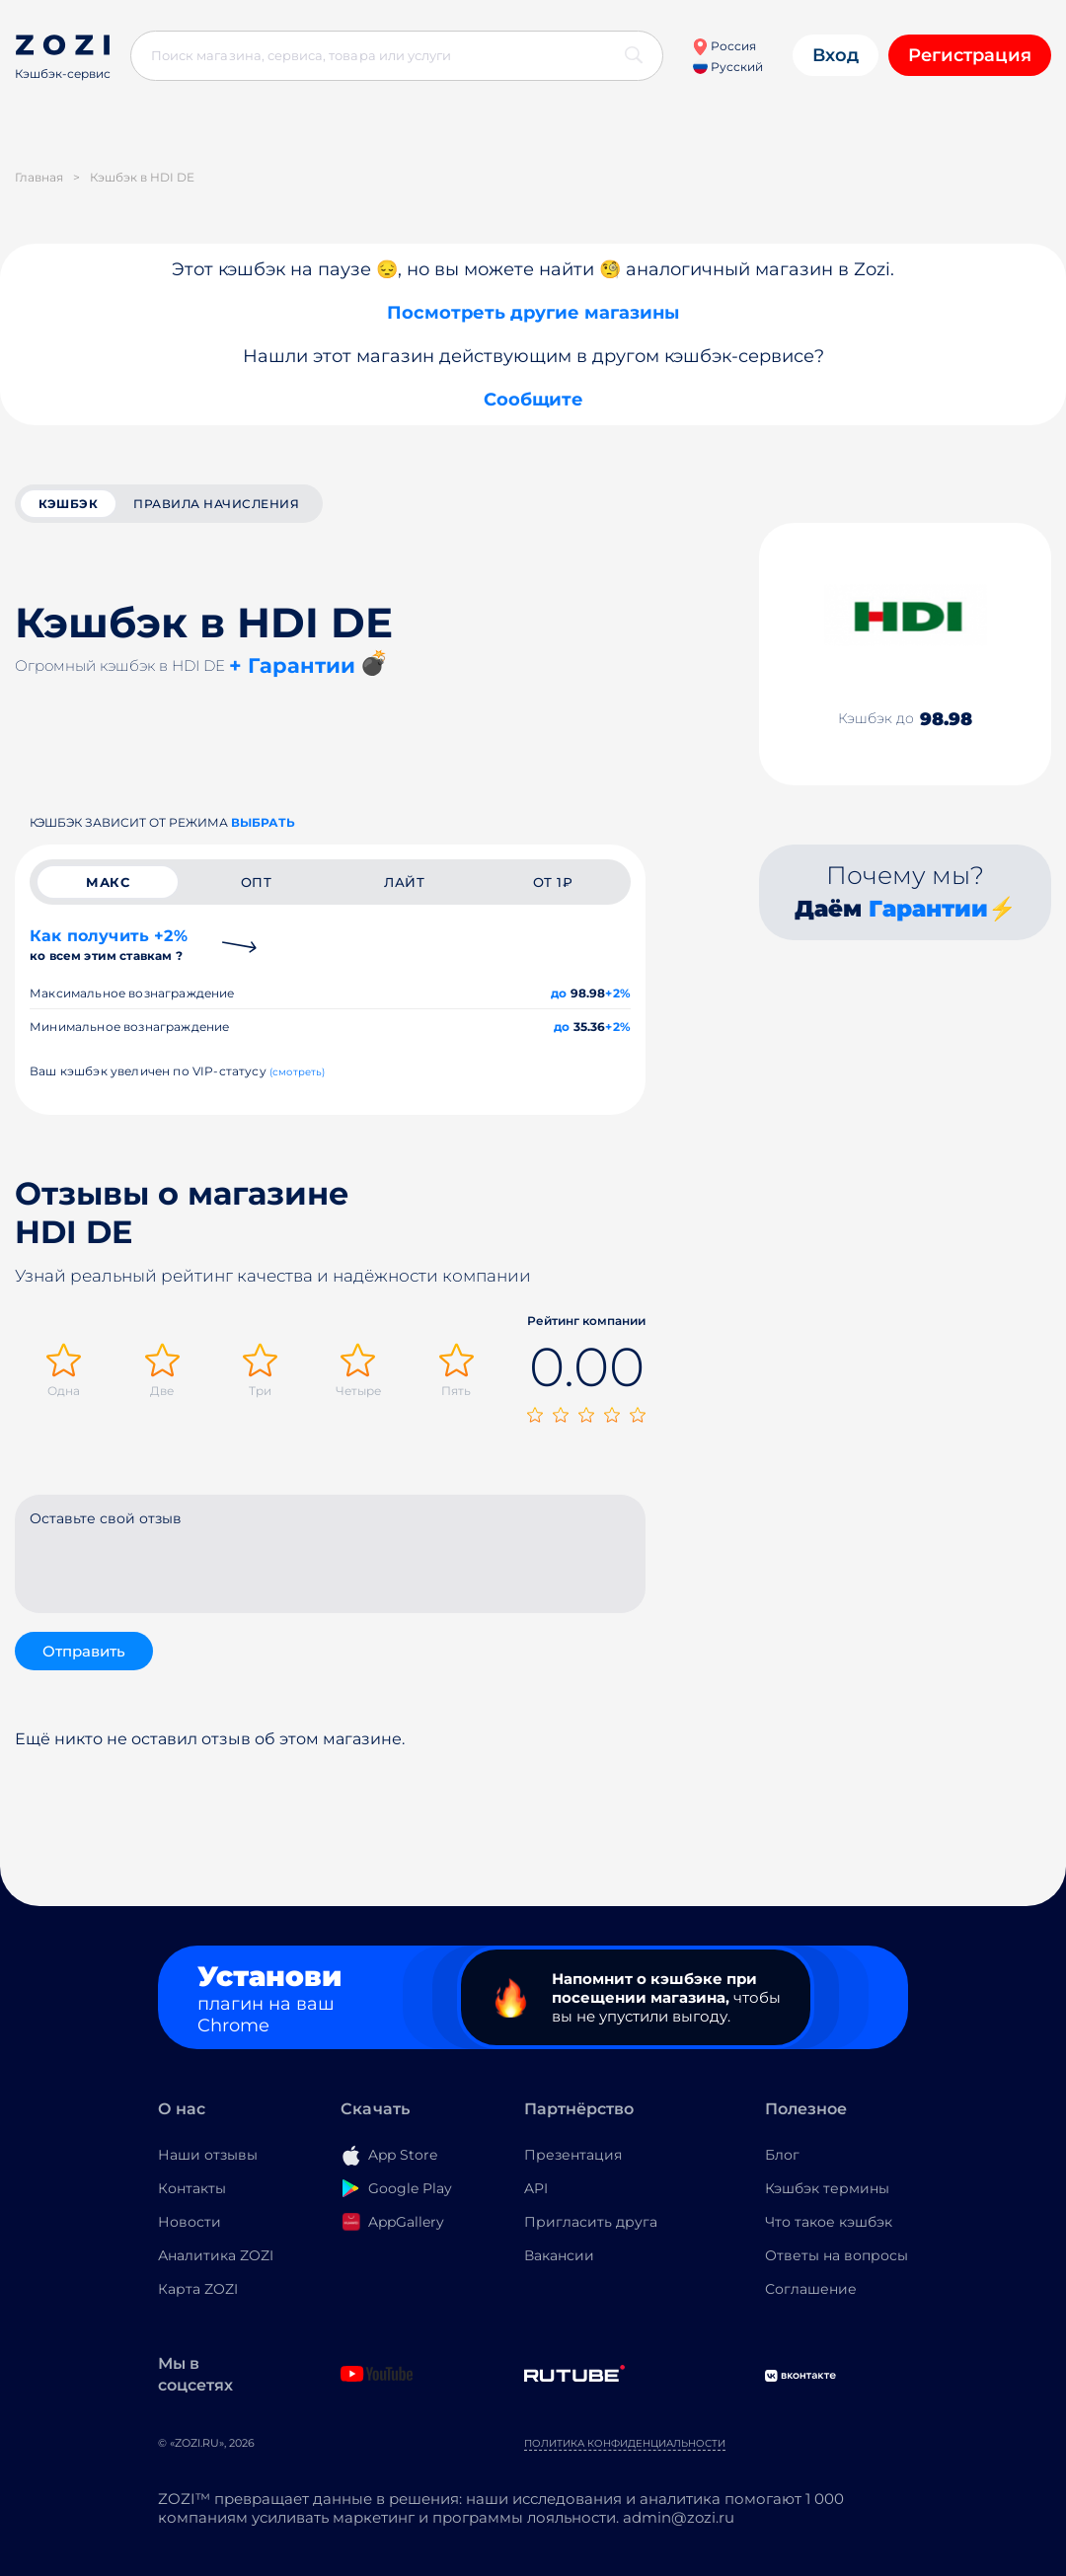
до (559, 993)
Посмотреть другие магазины (533, 313)
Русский (728, 66)
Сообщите (533, 399)
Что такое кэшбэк (828, 2222)
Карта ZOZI (198, 2289)
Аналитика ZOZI (215, 2255)
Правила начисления (216, 503)
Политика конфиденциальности (624, 2443)
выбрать (263, 822)
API (536, 2188)
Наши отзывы (208, 2155)
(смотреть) (297, 1072)
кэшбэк (68, 503)
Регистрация (969, 55)
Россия (724, 45)
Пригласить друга (590, 2222)
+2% (618, 993)
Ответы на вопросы (836, 2255)
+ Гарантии (292, 665)
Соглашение (811, 2289)
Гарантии (928, 908)
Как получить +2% (109, 944)
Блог (782, 2155)
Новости (189, 2222)
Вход (835, 55)
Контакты (192, 2188)
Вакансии (559, 2255)
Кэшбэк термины (827, 2188)
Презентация (573, 2155)
